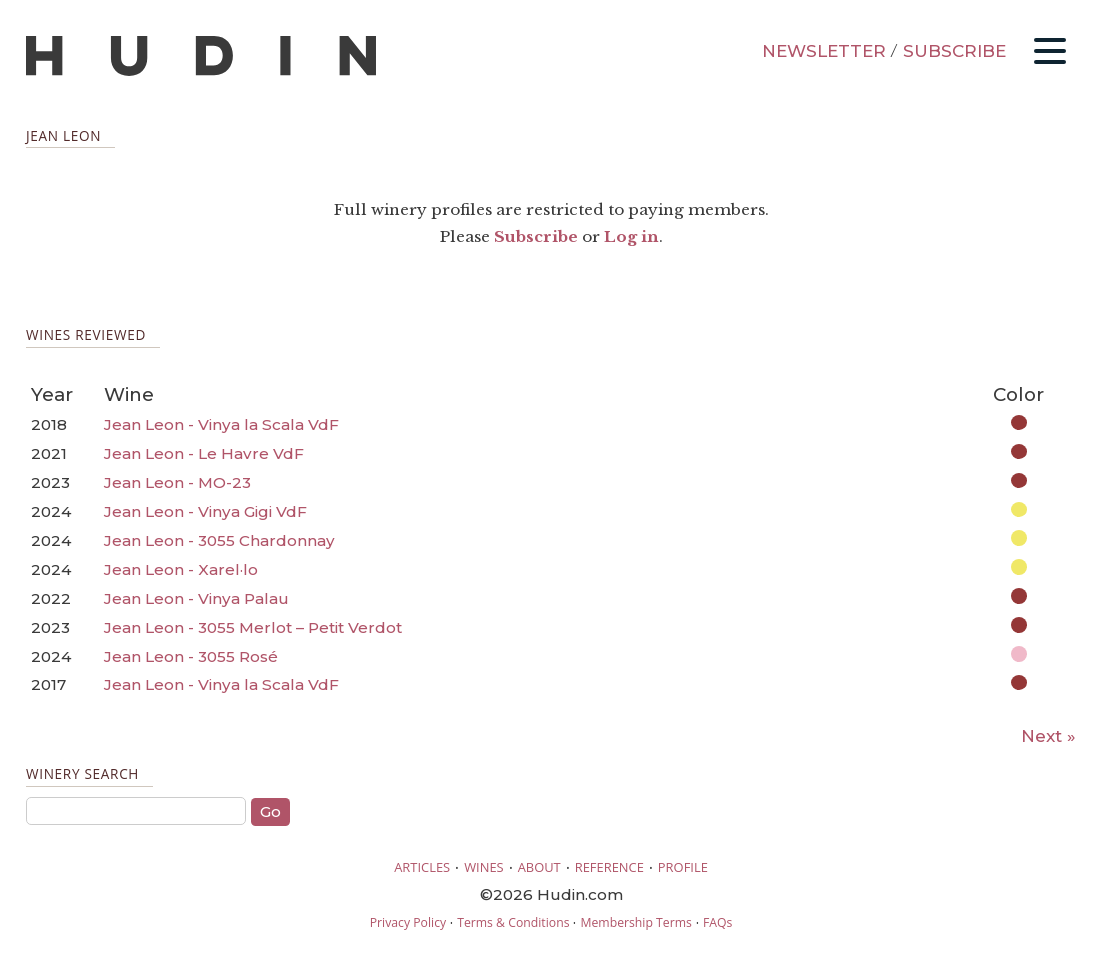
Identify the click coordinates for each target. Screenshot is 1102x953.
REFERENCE (609, 867)
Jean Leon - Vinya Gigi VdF (205, 511)
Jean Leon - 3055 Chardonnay (219, 540)
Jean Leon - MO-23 (177, 482)
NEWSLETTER (824, 51)
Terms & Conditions (513, 922)
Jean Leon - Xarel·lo (181, 569)
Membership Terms (635, 922)
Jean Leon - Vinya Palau (196, 598)
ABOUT (539, 867)
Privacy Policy (408, 922)
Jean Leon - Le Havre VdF (204, 453)
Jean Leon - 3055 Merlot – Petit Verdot (253, 627)
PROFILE (683, 867)
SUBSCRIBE (954, 51)
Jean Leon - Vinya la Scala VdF (221, 424)
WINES (484, 867)
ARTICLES (422, 867)
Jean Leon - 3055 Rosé (191, 656)
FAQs (717, 922)
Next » (1048, 736)
